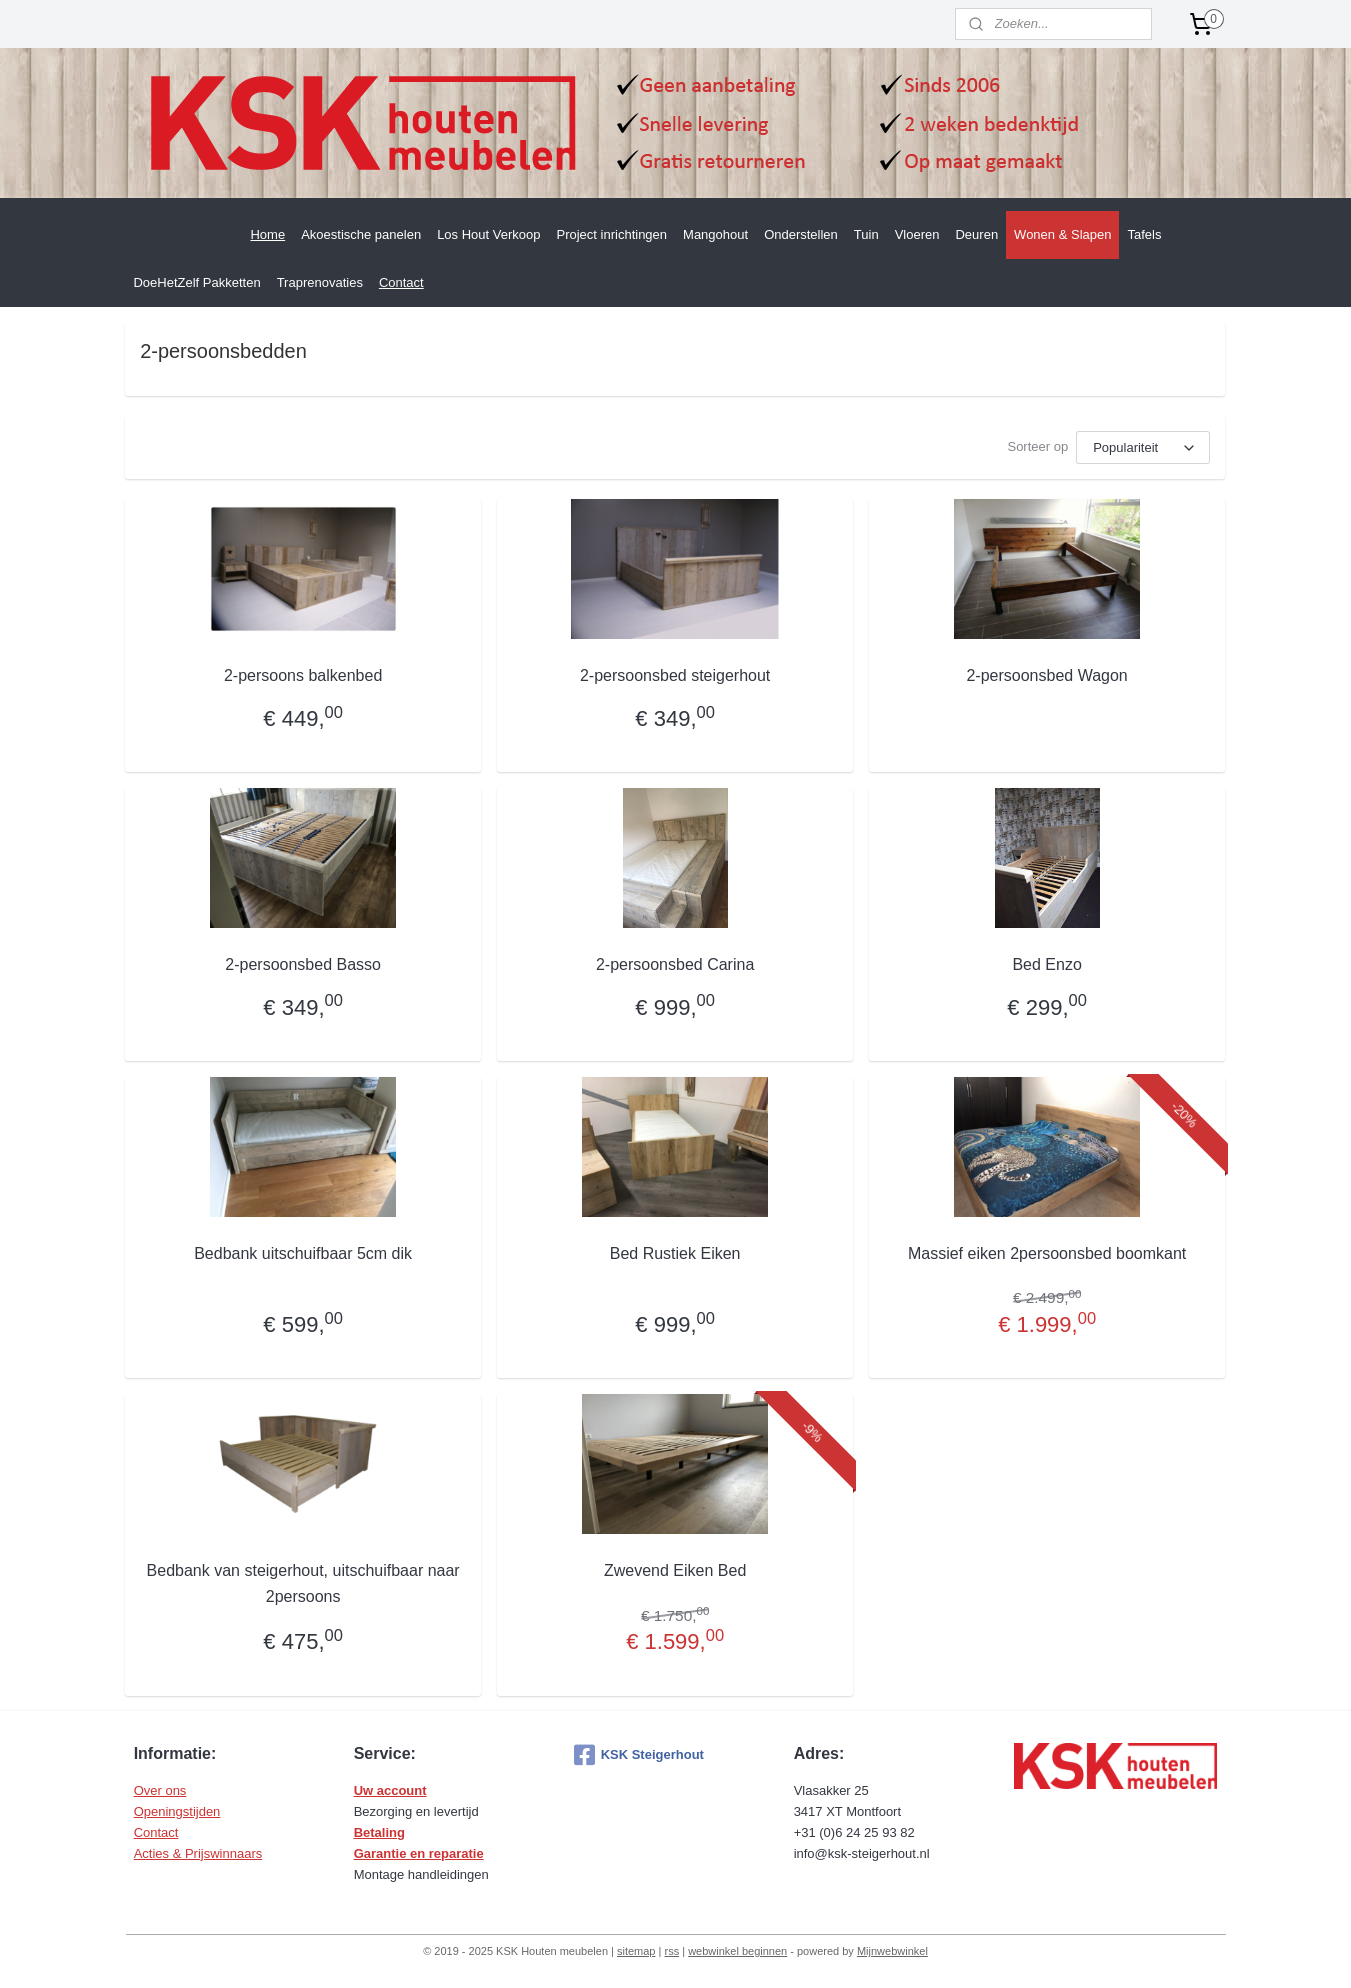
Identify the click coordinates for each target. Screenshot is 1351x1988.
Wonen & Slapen (1062, 234)
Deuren (976, 234)
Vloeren (917, 234)
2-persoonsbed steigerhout (675, 675)
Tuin (866, 234)
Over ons (160, 1790)
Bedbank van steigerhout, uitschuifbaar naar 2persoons (303, 1583)
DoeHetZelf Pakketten (196, 282)
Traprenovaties (320, 282)
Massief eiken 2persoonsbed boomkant (1047, 1253)
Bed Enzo (1047, 964)
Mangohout (715, 234)
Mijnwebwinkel (892, 1951)
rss (671, 1951)
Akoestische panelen (361, 234)
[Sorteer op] (1144, 447)
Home (267, 234)
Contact (401, 282)
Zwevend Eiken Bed (675, 1570)
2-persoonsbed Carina (675, 964)
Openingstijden (177, 1811)
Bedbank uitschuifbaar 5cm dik (304, 1253)
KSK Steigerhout (639, 1755)
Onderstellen (801, 234)
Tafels (1144, 234)
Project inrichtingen (612, 234)
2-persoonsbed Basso (304, 964)
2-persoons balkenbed (303, 675)
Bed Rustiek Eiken (675, 1253)
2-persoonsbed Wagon (1047, 675)
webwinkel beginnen (737, 1951)
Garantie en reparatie (419, 1853)
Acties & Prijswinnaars (198, 1853)
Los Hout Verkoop (488, 234)
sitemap (636, 1951)
